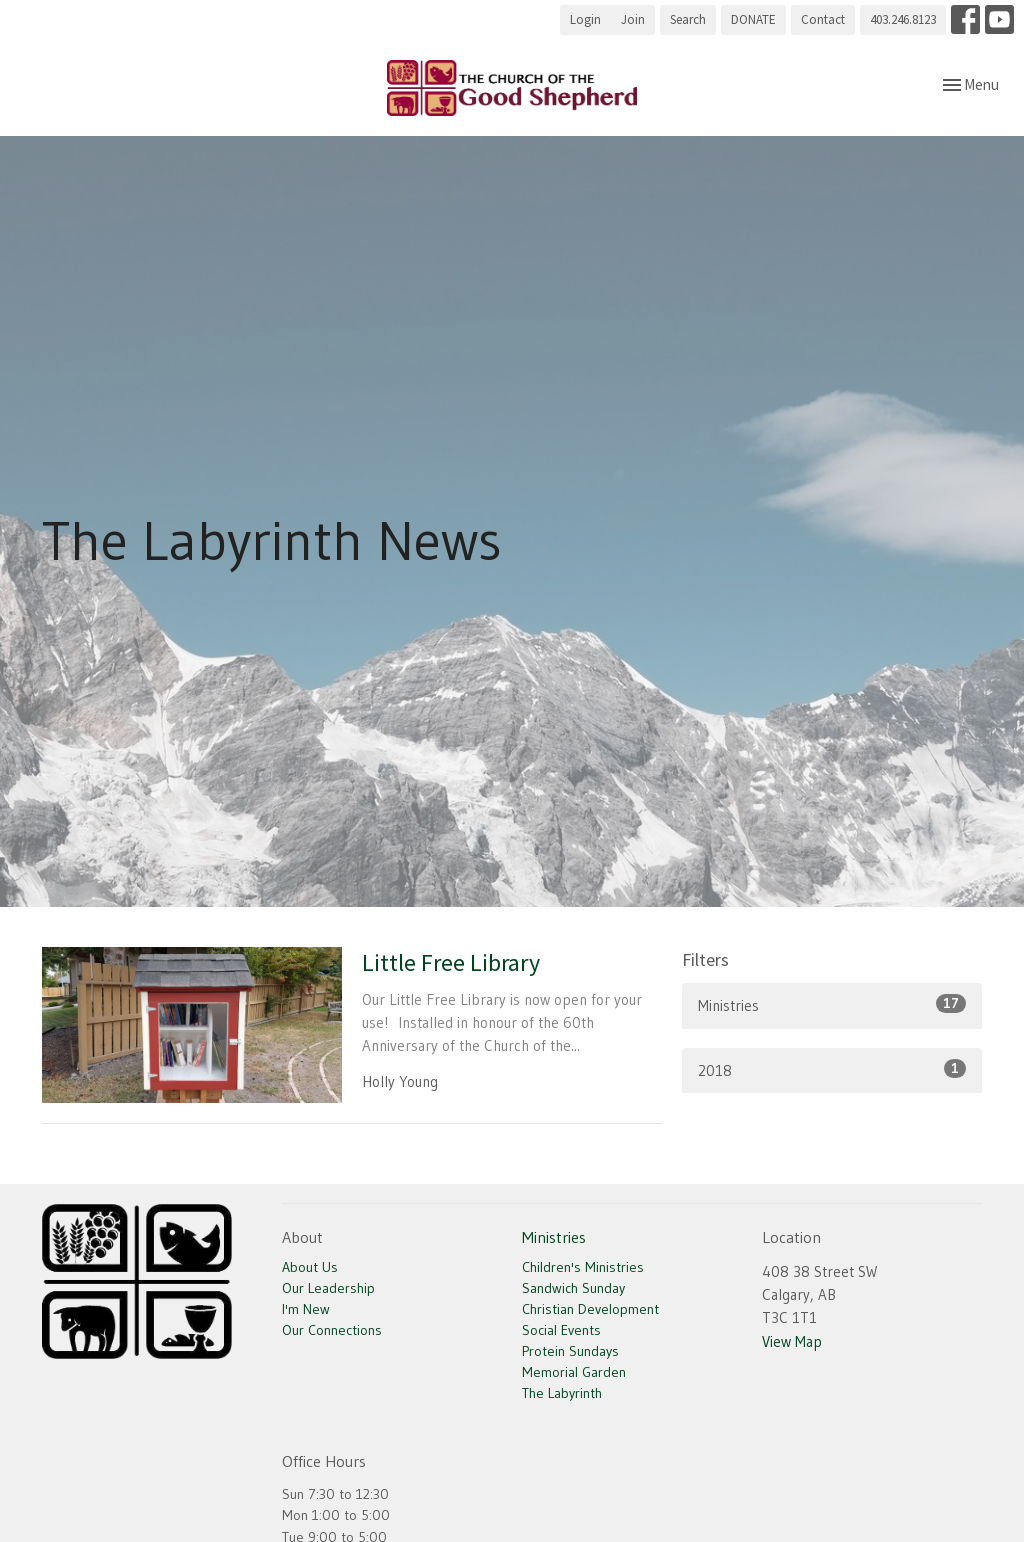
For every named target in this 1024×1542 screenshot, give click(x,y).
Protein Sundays (570, 1351)
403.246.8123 (903, 19)
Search (688, 19)
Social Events (561, 1330)
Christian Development (590, 1309)
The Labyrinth (562, 1393)
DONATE (753, 19)
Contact (823, 19)
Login (585, 19)
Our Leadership (328, 1288)
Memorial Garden (574, 1372)
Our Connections (332, 1330)
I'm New (306, 1309)
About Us (310, 1267)
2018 (832, 1069)
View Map (792, 1341)
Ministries (832, 1004)
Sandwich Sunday (573, 1288)
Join (633, 19)
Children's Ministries (583, 1267)
